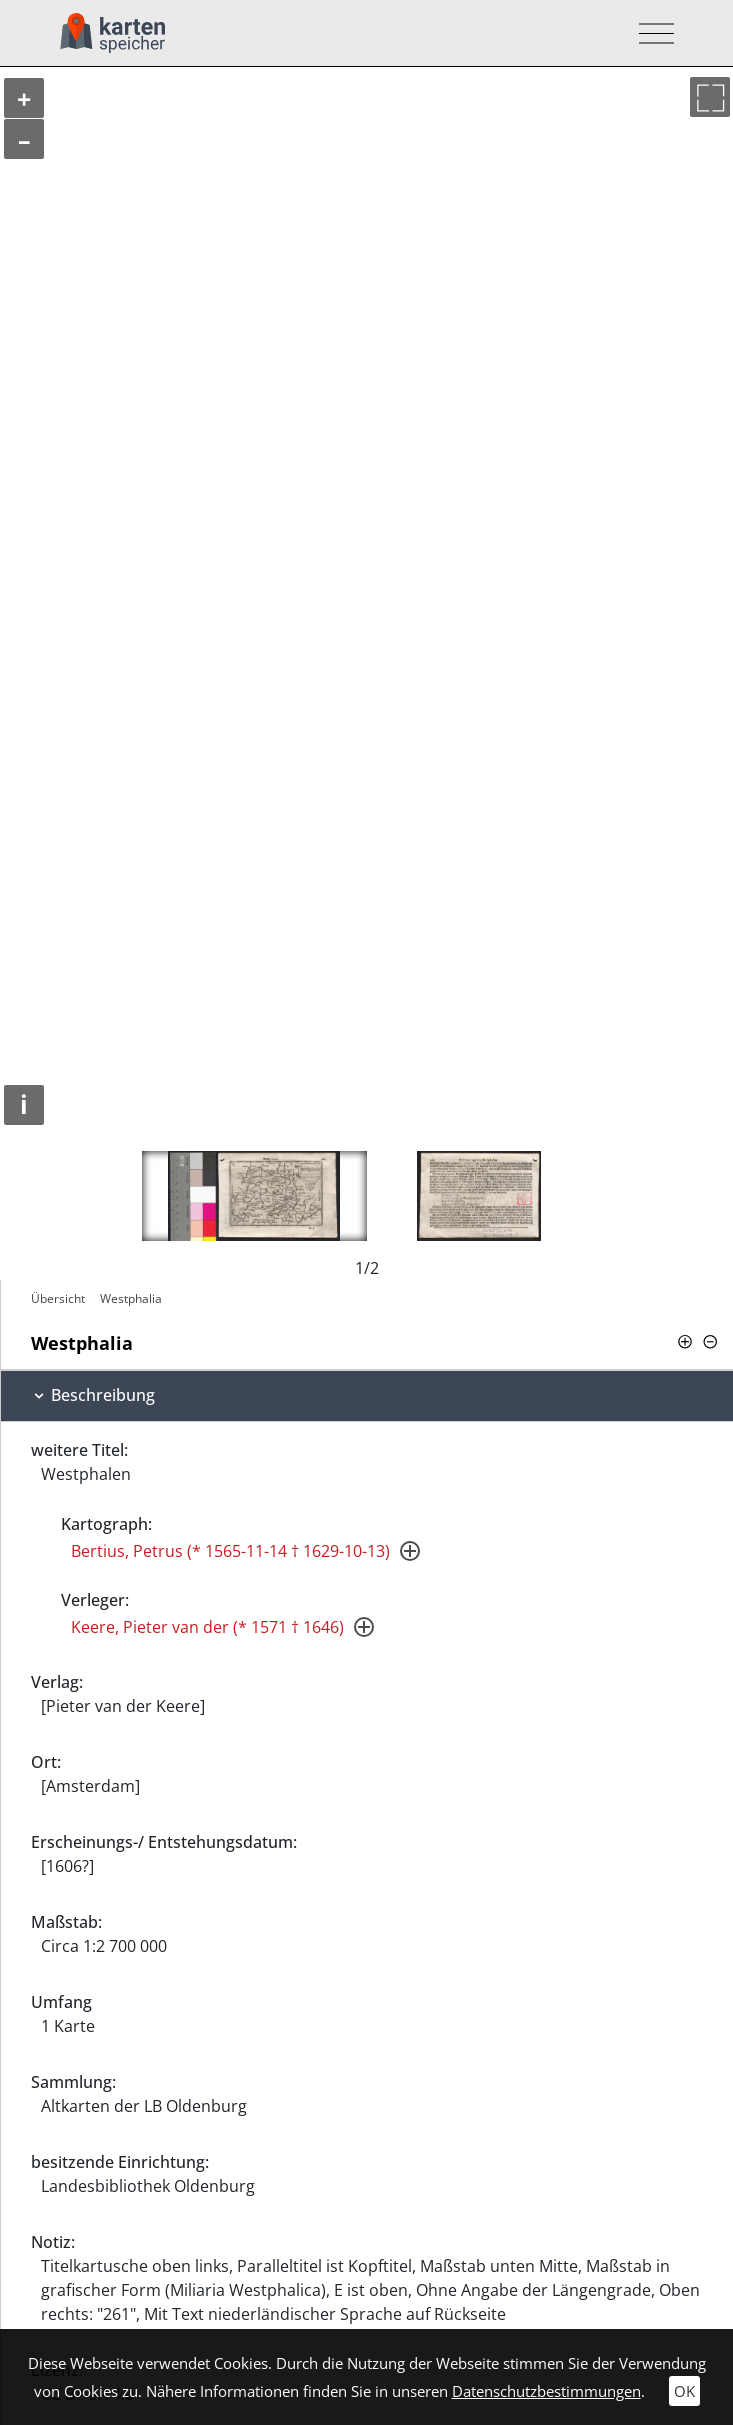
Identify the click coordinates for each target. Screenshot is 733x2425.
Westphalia (131, 1298)
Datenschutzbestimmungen (546, 2391)
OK (684, 2391)
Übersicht (58, 1298)
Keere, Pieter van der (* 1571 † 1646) (207, 1627)
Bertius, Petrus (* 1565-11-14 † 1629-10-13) (230, 1551)
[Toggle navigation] (650, 33)
